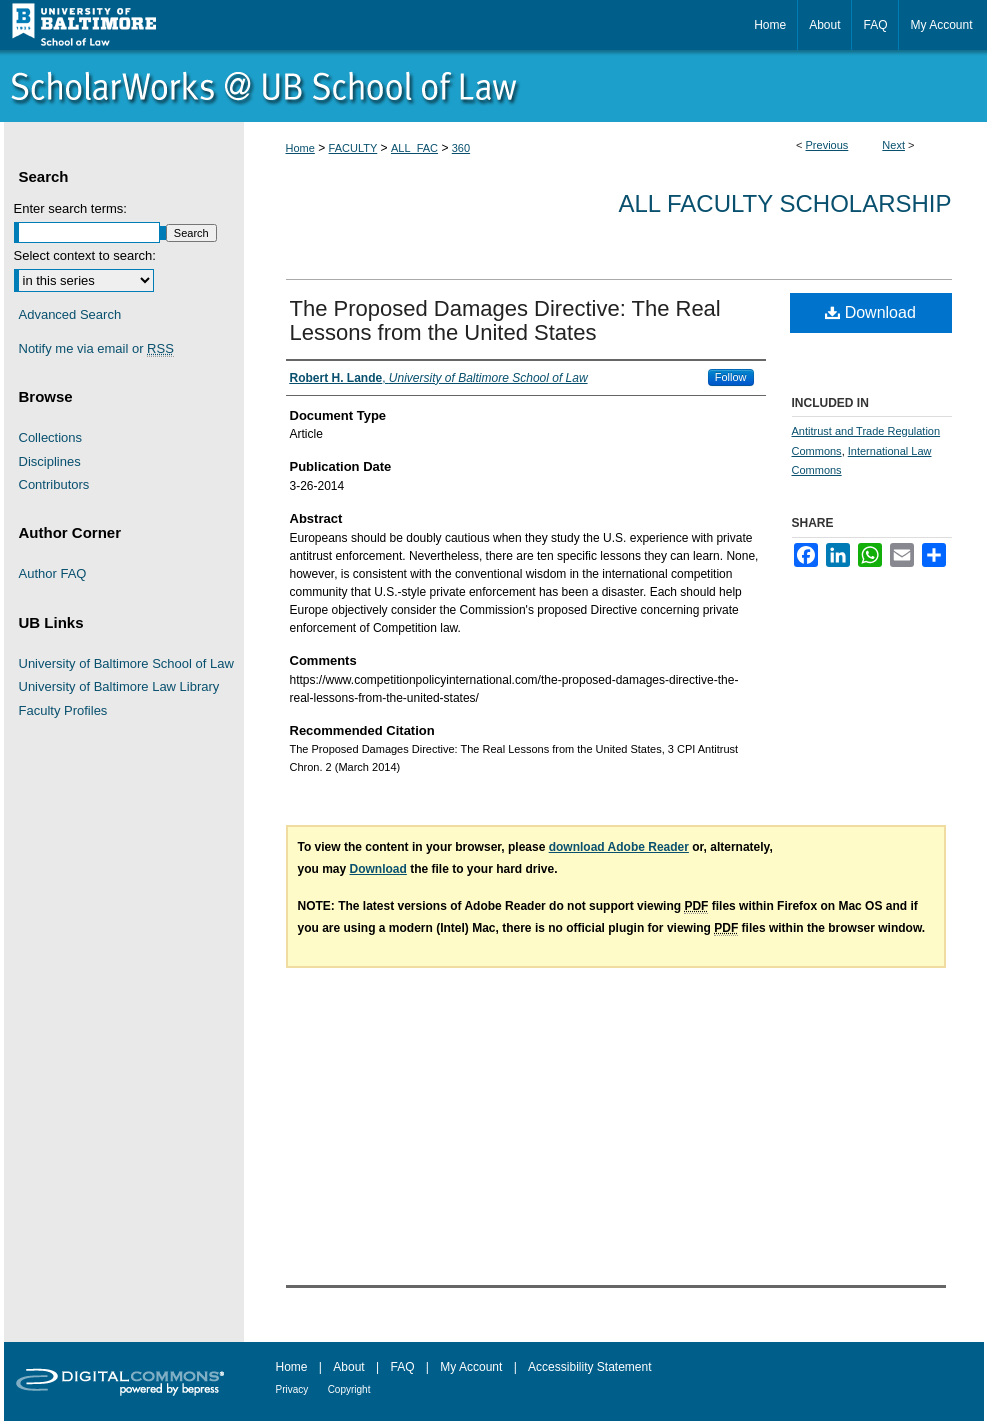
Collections (51, 437)
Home (300, 148)
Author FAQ (53, 573)
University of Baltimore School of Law (126, 663)
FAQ (402, 1367)
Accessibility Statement (589, 1367)
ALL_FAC (414, 148)
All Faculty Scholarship (785, 203)
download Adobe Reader (619, 847)
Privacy (292, 1389)
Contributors (54, 484)
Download (870, 312)
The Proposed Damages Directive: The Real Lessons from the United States (505, 320)
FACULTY (353, 148)
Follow (731, 377)
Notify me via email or (96, 349)
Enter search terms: (70, 208)
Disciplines (50, 461)
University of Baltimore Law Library (119, 686)
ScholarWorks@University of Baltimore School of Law (494, 86)
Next (893, 145)
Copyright (349, 1389)
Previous (827, 145)
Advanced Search (70, 314)
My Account (471, 1367)
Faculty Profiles (63, 710)
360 (461, 148)
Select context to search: (85, 255)
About (348, 1367)
